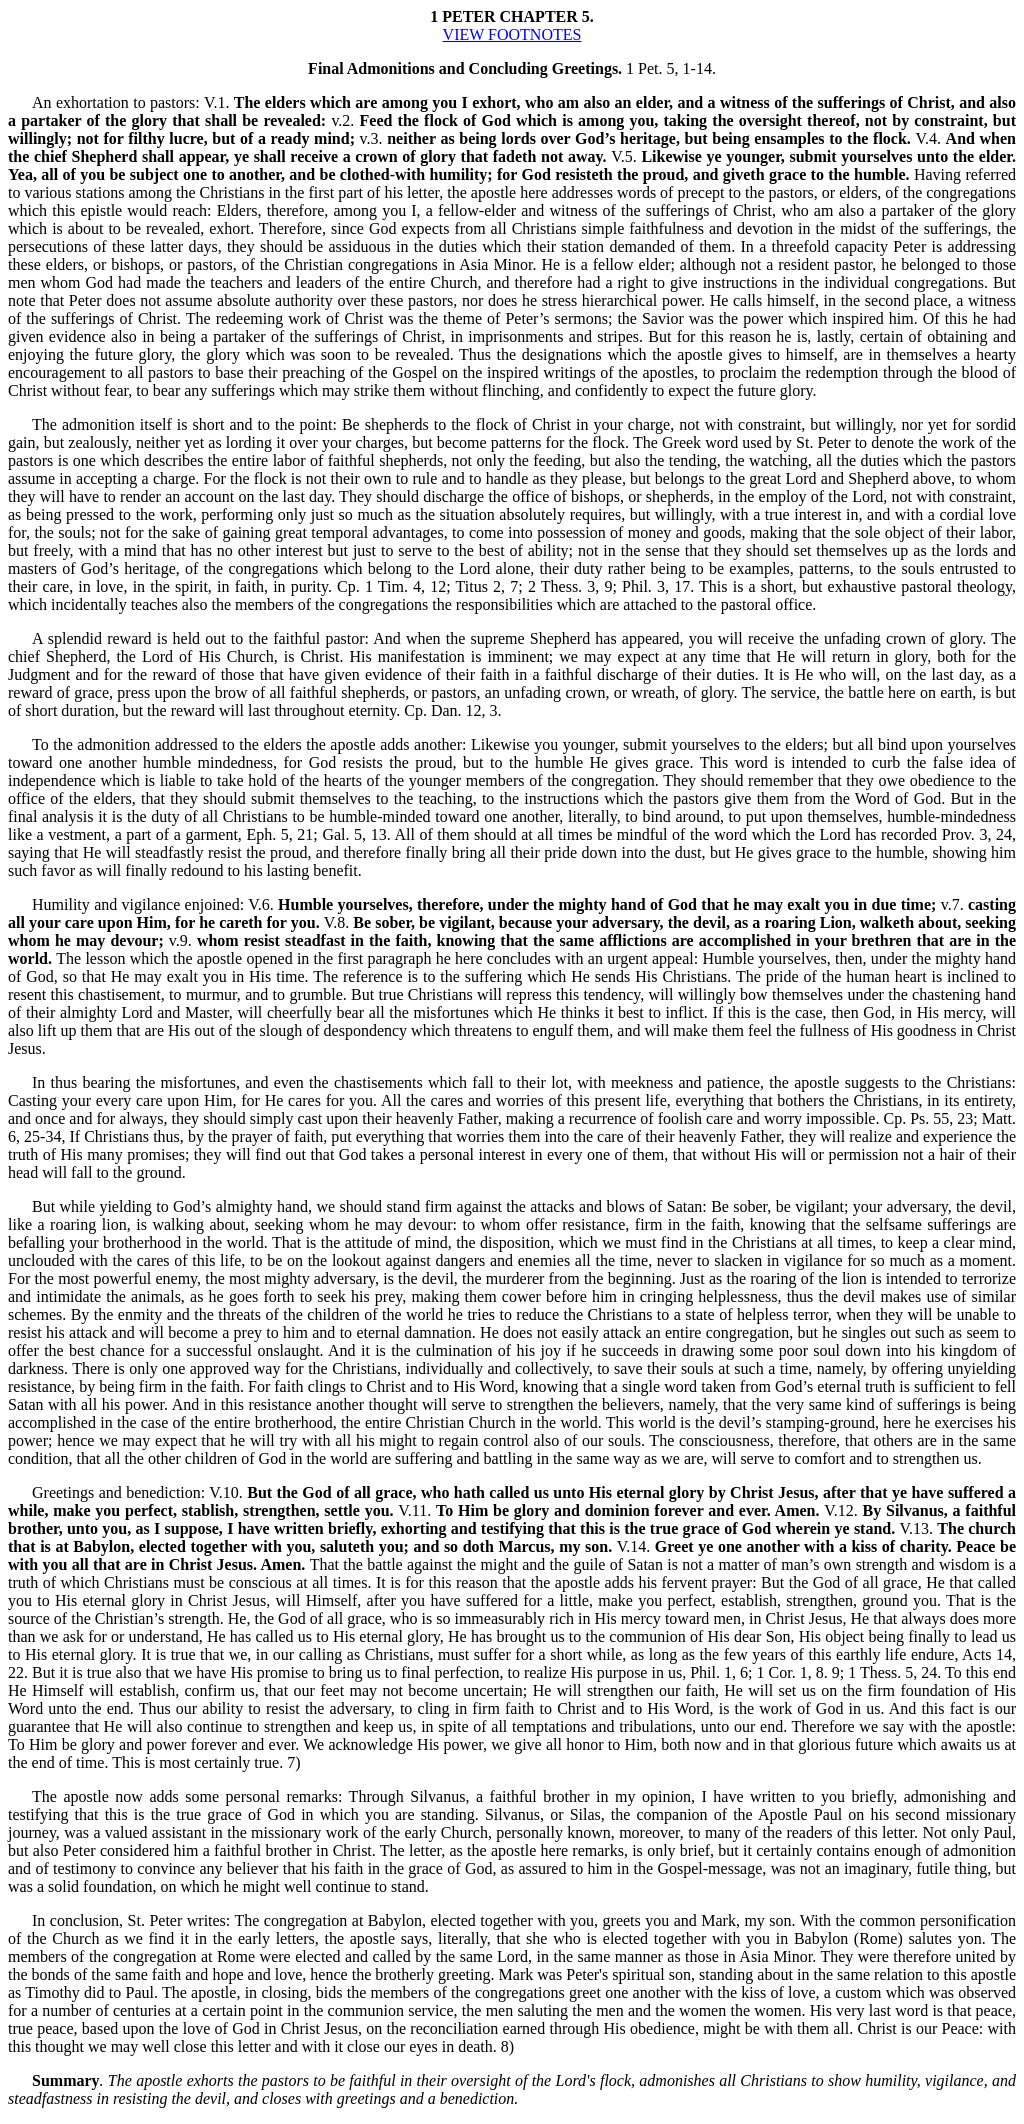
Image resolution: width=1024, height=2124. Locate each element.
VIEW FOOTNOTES (512, 34)
